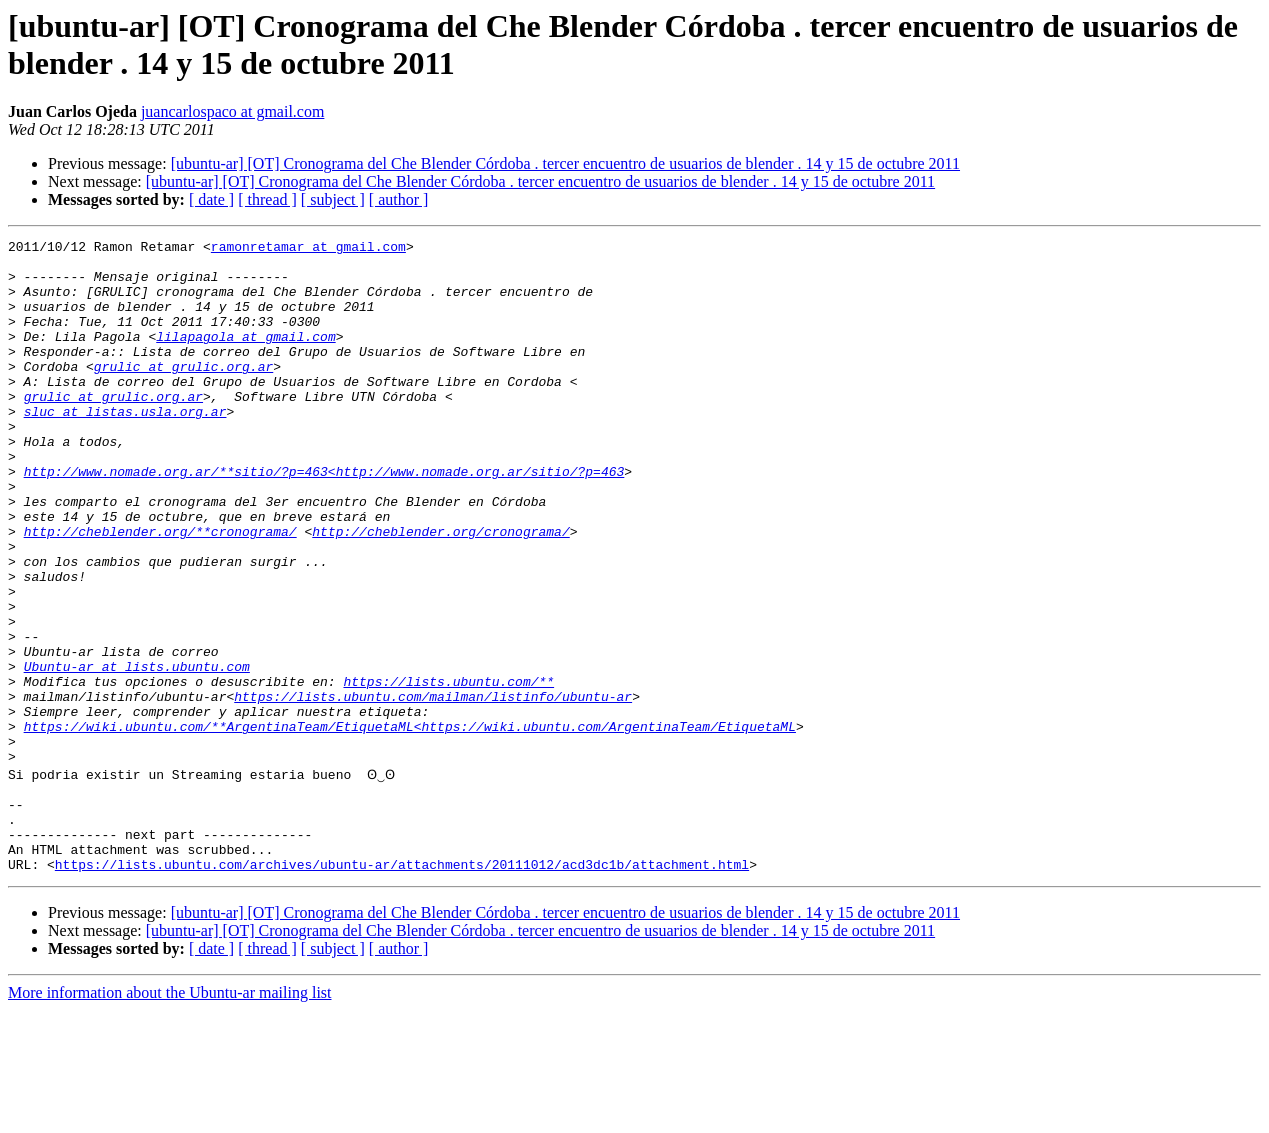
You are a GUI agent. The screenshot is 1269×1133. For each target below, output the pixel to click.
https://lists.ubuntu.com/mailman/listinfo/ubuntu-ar (433, 789)
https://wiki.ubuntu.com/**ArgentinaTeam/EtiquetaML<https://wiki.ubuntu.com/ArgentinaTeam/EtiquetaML (410, 825)
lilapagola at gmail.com (245, 357)
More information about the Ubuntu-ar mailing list (170, 1115)
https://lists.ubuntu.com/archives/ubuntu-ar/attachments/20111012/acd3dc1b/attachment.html (402, 987)
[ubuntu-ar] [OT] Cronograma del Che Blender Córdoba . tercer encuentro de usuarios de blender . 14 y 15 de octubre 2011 (565, 163)
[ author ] (399, 199)
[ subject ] (333, 199)
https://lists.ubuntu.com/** (448, 771)
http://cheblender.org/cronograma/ (440, 591)
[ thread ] (267, 199)
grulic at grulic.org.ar (183, 393)
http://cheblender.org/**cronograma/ (160, 591)
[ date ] (211, 199)
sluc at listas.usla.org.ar (125, 447)
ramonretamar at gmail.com (308, 249)
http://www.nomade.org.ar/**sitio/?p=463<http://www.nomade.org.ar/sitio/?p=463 (324, 519)
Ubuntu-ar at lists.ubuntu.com (137, 753)
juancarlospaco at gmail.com (232, 111)
